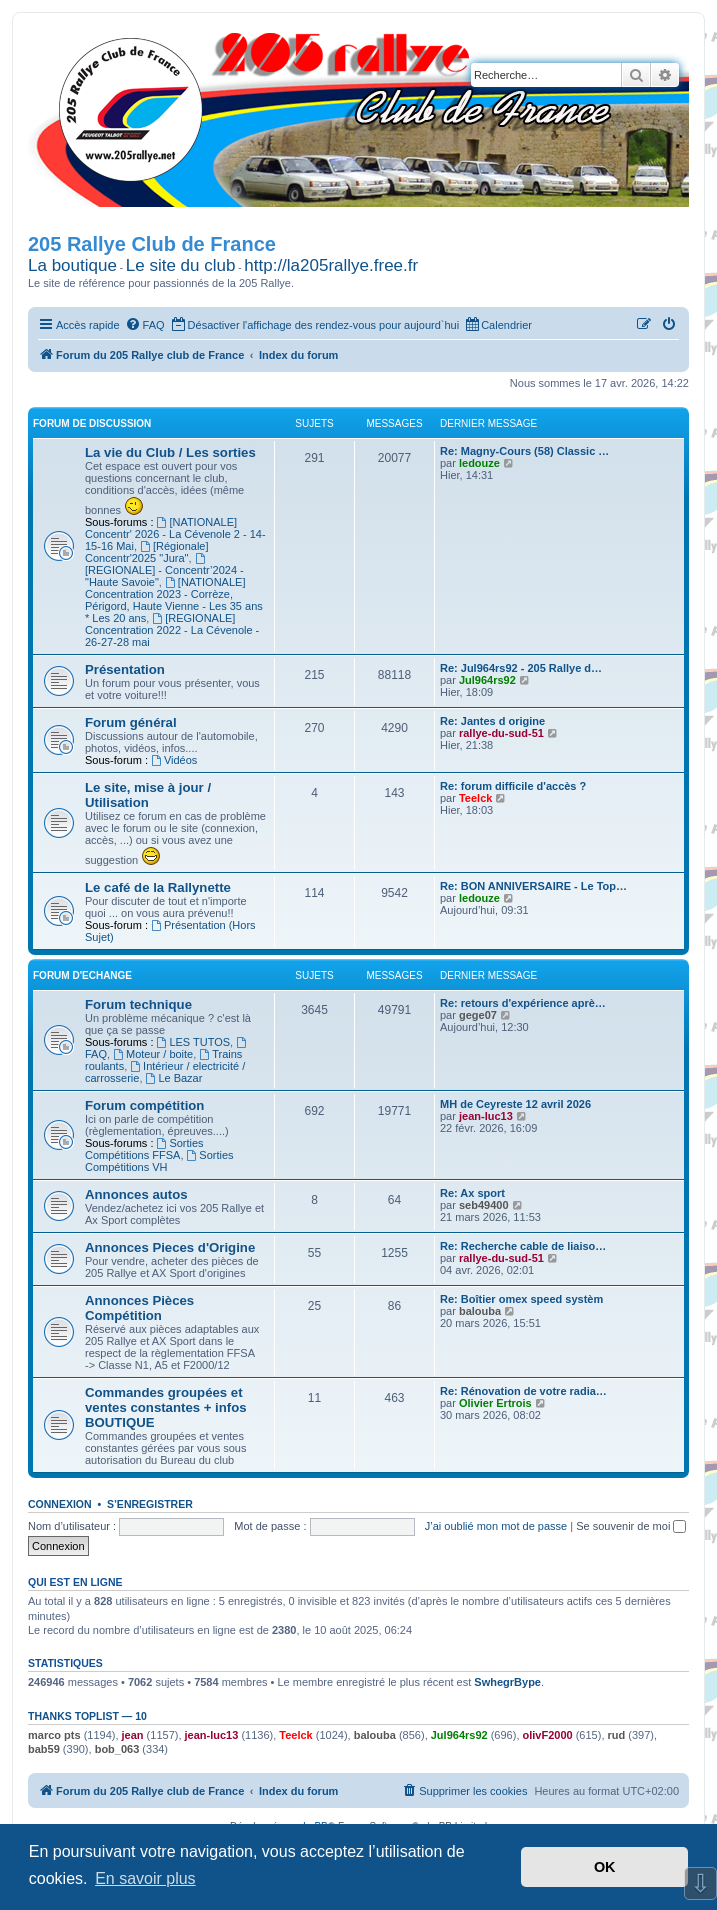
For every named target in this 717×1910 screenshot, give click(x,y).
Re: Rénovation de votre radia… (523, 1391)
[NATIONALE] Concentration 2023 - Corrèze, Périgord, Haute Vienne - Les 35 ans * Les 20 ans (174, 600)
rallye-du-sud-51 (501, 733)
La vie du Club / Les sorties (170, 452)
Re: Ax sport (472, 1193)
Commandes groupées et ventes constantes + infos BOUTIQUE (166, 1407)
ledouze (479, 463)
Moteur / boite (153, 1054)
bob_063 (117, 1749)
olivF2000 (548, 1735)
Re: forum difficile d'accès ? (513, 786)
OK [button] (605, 1867)
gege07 (478, 1015)
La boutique (72, 265)
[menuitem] (145, 325)
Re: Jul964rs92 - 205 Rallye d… (521, 668)
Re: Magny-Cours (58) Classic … (524, 451)
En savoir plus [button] (145, 1878)
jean (133, 1735)
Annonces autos (136, 1194)
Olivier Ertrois (495, 1403)
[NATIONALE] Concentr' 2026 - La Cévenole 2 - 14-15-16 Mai (175, 534)
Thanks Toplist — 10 (87, 1716)
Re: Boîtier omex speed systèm (521, 1299)
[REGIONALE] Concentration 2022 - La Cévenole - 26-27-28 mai (172, 630)
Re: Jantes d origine (492, 721)
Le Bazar (174, 1078)
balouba (480, 1311)
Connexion (60, 1504)
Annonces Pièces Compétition (139, 1308)
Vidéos (174, 760)
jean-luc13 (486, 1116)
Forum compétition (144, 1105)
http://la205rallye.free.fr (331, 265)
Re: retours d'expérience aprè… (523, 1003)
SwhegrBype (507, 1682)
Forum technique (138, 1004)
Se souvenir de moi (631, 1526)
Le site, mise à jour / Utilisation (148, 795)
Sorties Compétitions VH (159, 1161)
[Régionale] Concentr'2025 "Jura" (147, 552)
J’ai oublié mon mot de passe (496, 1526)
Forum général (131, 722)
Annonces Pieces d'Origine (170, 1247)
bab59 (44, 1749)
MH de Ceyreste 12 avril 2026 (515, 1104)
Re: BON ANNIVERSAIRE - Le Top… (533, 886)
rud (617, 1735)
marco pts (54, 1735)
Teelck (475, 798)
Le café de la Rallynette (158, 887)
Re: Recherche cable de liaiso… (523, 1246)
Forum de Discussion (92, 423)
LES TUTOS (194, 1042)
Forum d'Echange (82, 975)
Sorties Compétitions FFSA (144, 1149)
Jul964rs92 (487, 680)
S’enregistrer (150, 1504)
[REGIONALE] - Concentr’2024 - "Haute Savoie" (164, 570)
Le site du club (181, 265)
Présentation (125, 669)
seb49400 (484, 1205)
